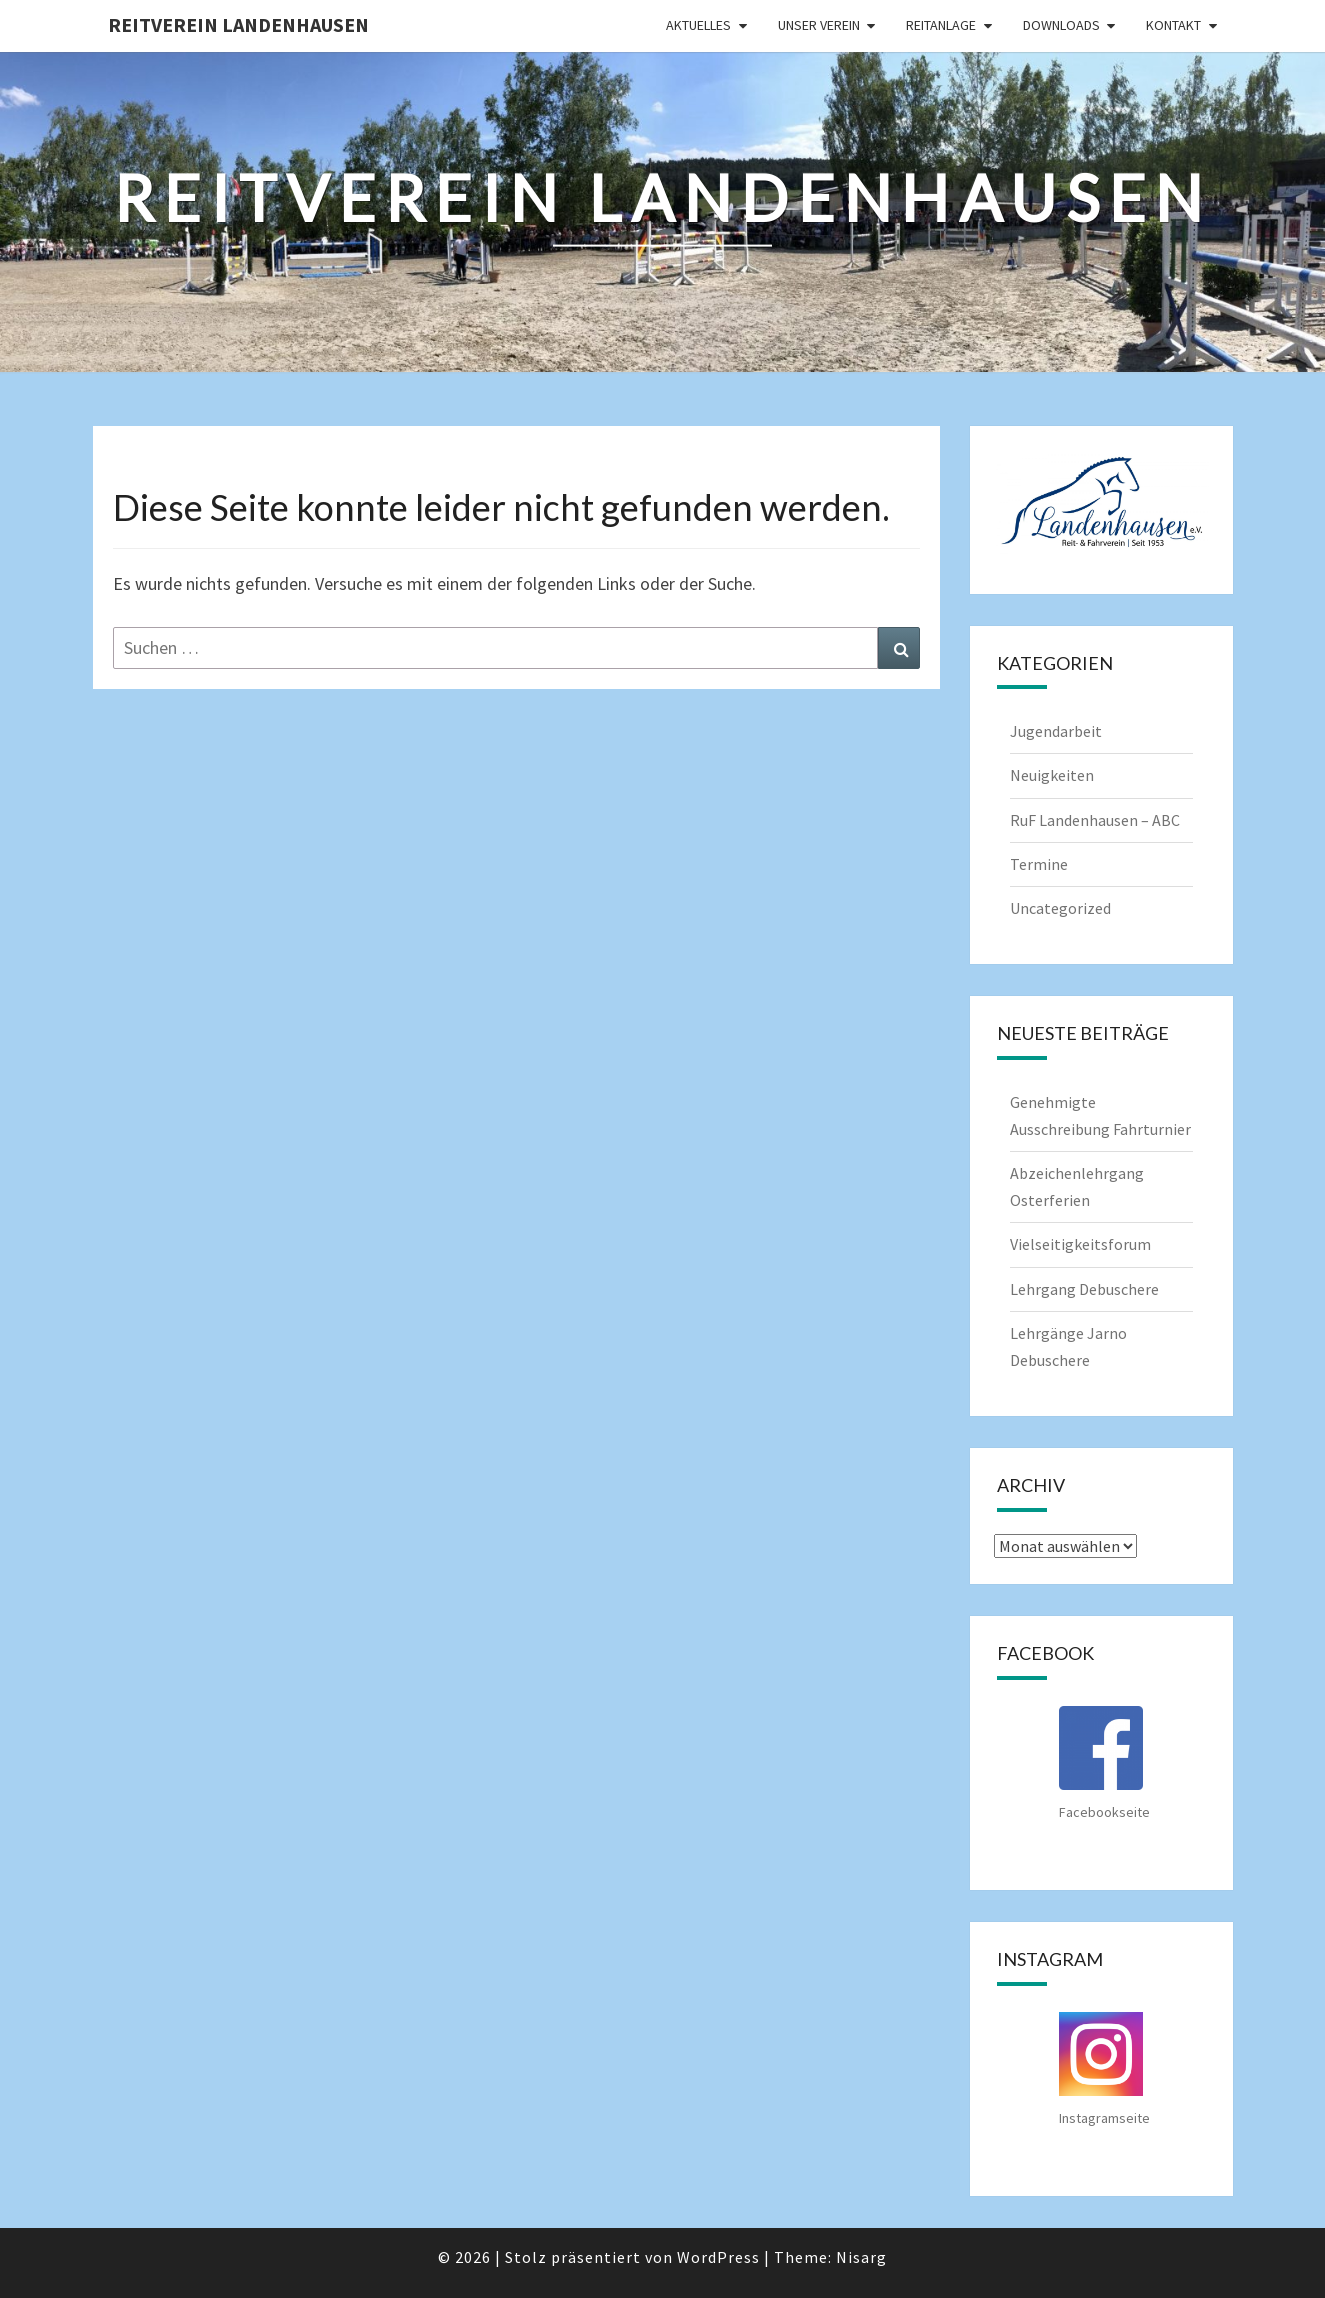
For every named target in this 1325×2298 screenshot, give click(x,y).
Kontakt (1173, 25)
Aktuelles (698, 25)
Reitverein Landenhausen (238, 24)
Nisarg (861, 2257)
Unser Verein (819, 25)
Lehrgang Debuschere (1084, 1289)
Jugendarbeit (1056, 731)
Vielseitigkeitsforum (1080, 1244)
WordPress (718, 2257)
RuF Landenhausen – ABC (1095, 820)
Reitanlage (941, 25)
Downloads (1061, 25)
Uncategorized (1060, 908)
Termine (1039, 864)
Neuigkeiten (1052, 775)
